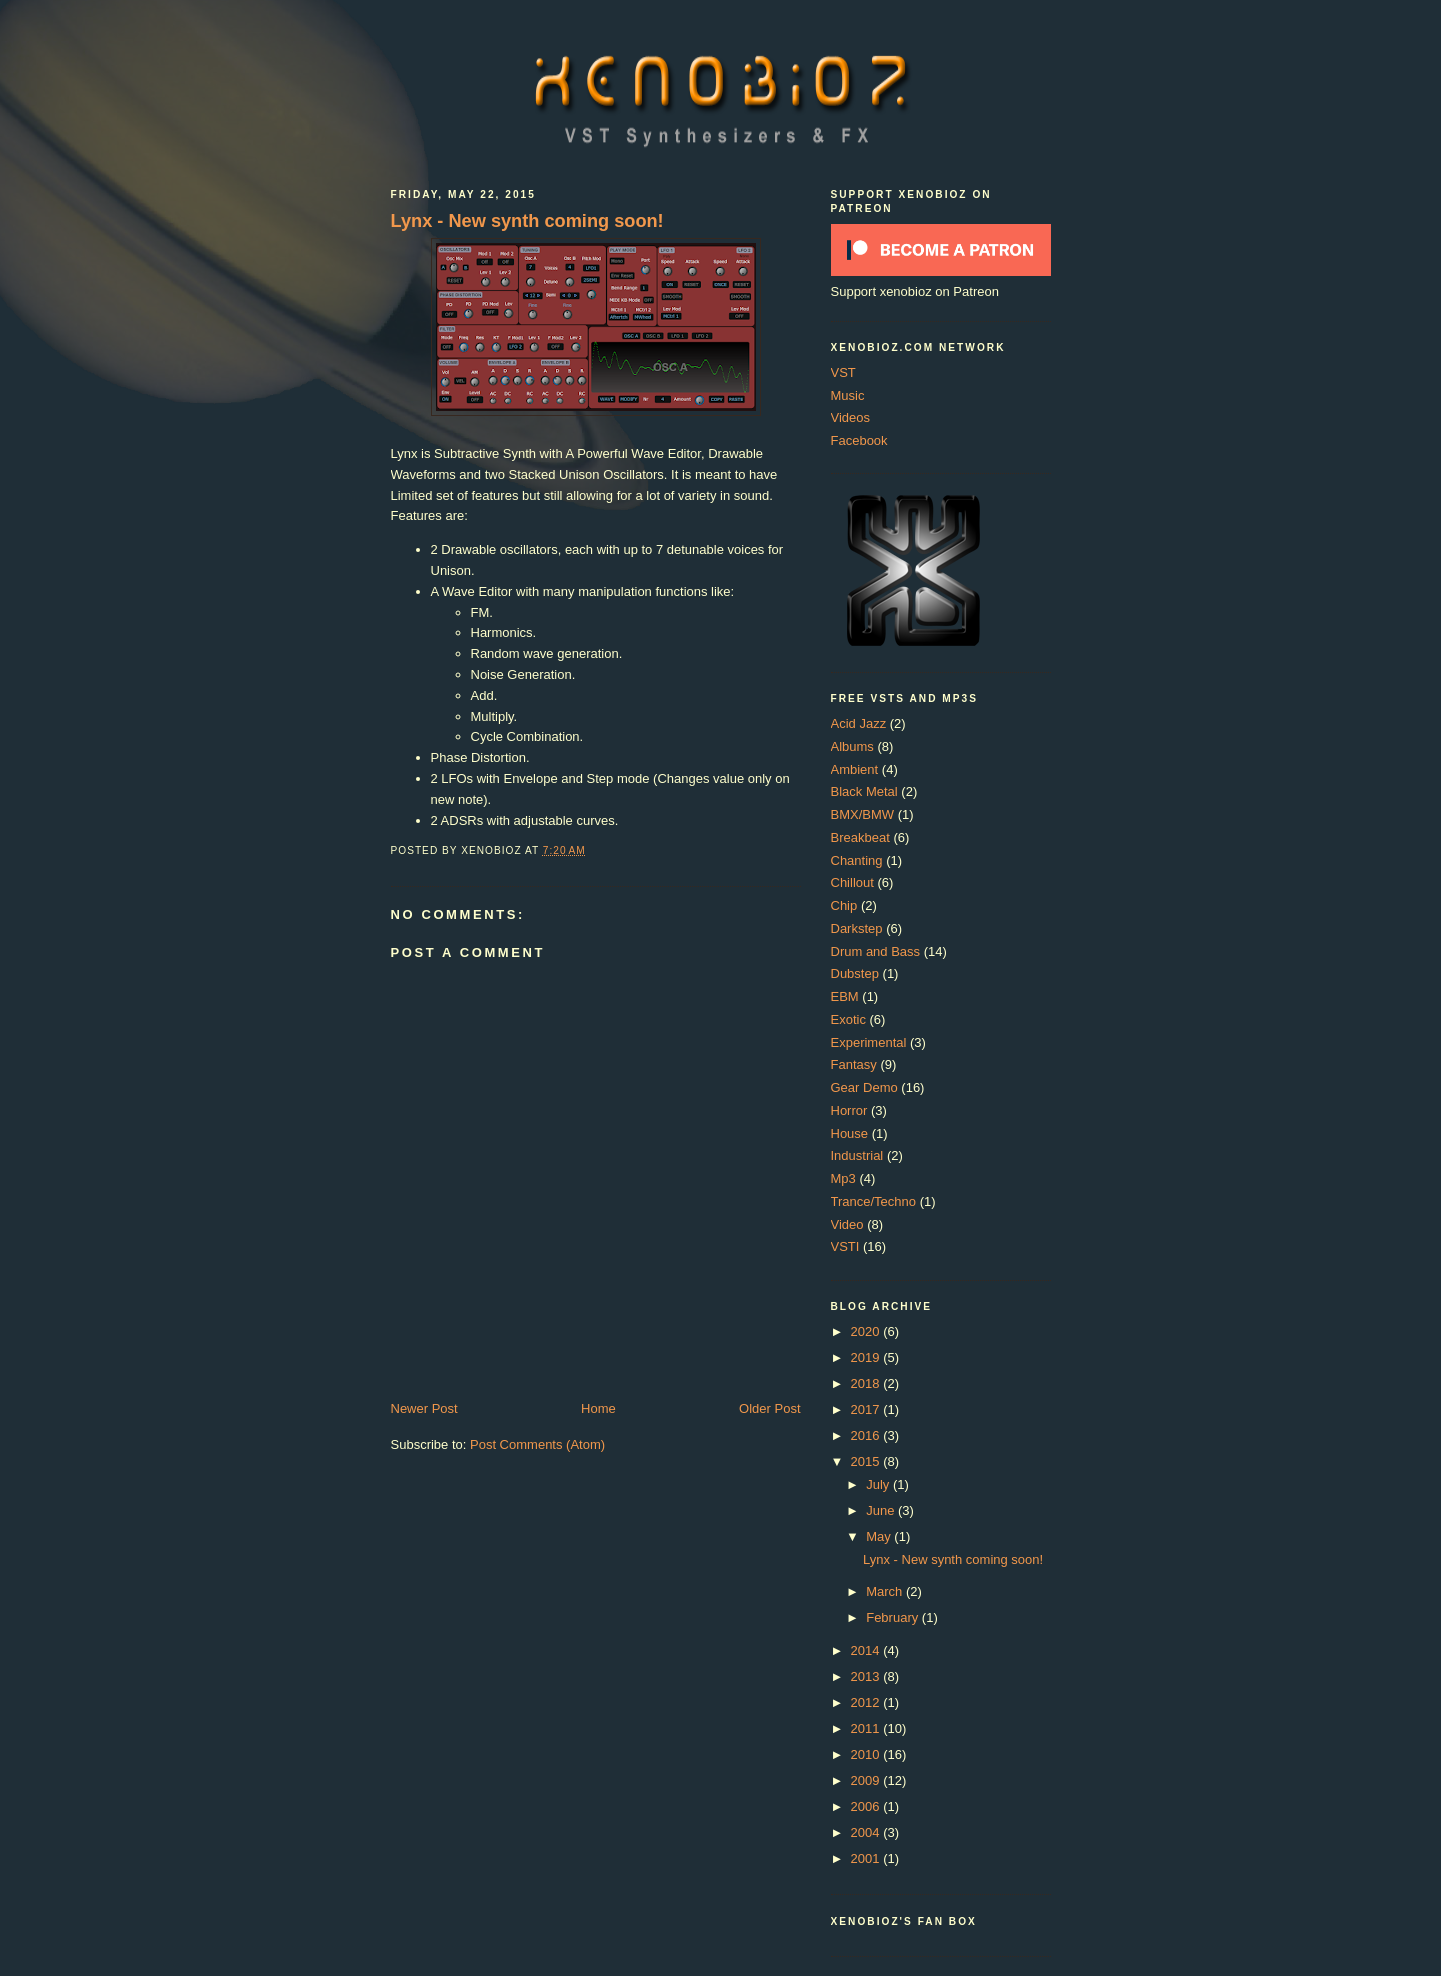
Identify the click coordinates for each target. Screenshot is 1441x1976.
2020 (867, 1331)
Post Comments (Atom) (537, 1444)
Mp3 (843, 1178)
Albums (852, 746)
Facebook (859, 440)
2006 (867, 1806)
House (850, 1133)
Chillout (852, 882)
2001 (867, 1858)
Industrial (857, 1155)
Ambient (855, 769)
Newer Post (424, 1408)
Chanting (857, 860)
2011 (867, 1728)
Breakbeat (860, 837)
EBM (845, 996)
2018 (867, 1383)
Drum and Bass (876, 951)
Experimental (869, 1042)
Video (847, 1224)
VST (843, 372)
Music (848, 395)
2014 (867, 1650)
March (886, 1591)
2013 (867, 1676)
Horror (849, 1110)
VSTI (845, 1246)
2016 (867, 1435)
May (880, 1536)
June (882, 1510)
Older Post (769, 1408)
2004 (867, 1832)
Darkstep (857, 928)
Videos (851, 417)
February (894, 1617)
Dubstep (855, 973)
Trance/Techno (874, 1201)
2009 (867, 1780)
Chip (844, 905)
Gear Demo (864, 1087)
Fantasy (854, 1064)
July (879, 1484)
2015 (867, 1461)
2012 (867, 1702)
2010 (867, 1754)
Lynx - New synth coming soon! (527, 221)
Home (598, 1408)
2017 (867, 1409)
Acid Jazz (859, 723)
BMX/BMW (863, 814)
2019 (867, 1357)
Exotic (848, 1019)
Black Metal (864, 791)
